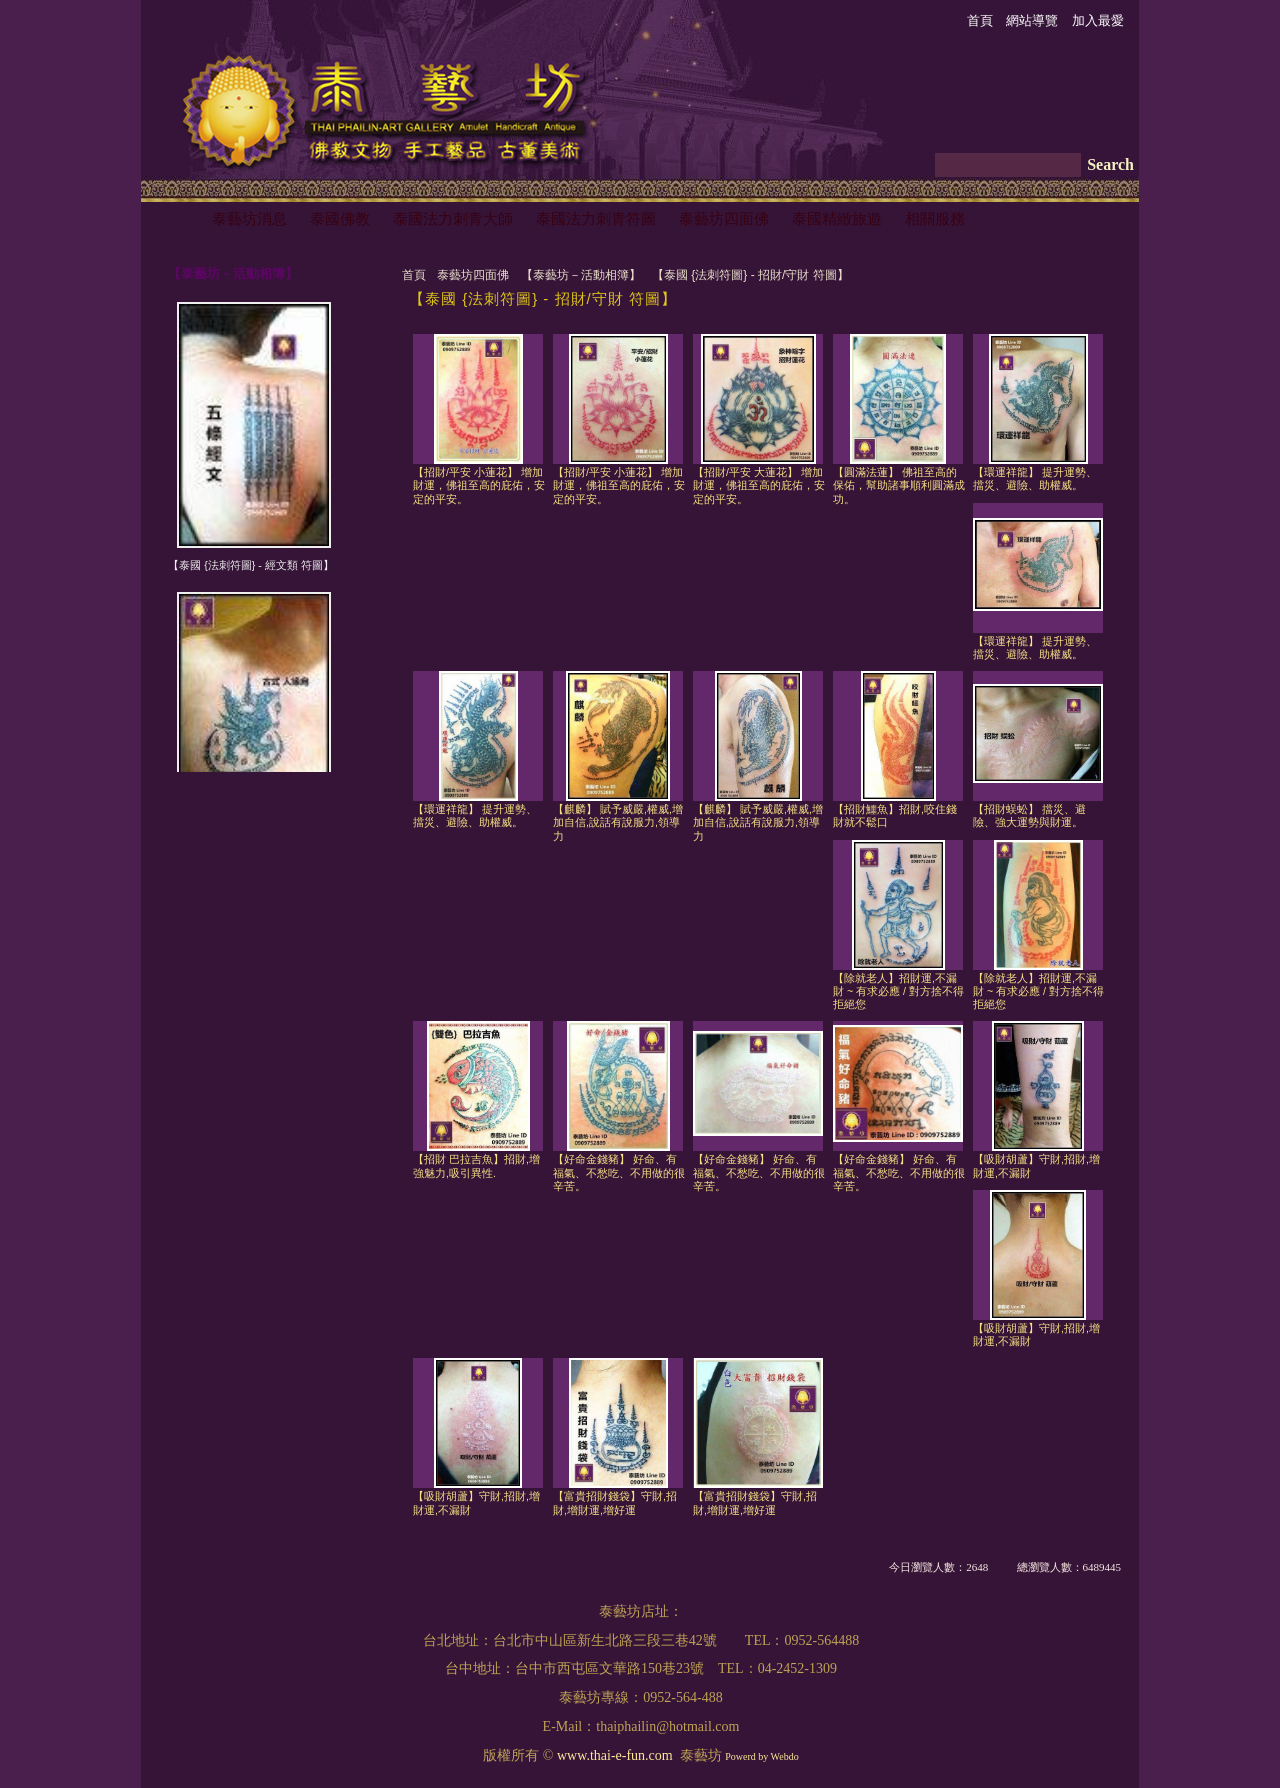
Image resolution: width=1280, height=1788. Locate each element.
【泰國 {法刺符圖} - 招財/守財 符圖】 (750, 275)
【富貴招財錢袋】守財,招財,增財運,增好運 (615, 1502)
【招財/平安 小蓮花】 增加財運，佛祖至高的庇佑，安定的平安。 (479, 485)
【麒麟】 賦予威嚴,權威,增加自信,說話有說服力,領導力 (618, 822)
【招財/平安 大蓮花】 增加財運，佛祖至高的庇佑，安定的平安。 (759, 485)
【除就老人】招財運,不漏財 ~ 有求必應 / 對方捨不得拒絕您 (898, 991)
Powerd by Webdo (761, 1756)
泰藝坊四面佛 (473, 275)
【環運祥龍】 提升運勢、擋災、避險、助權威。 (1035, 478)
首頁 (414, 275)
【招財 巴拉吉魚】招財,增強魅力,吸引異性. (476, 1165)
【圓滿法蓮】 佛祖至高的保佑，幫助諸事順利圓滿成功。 (899, 485)
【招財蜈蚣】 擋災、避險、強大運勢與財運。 (1029, 815)
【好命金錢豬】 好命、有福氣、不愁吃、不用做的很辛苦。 (619, 1172)
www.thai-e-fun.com (615, 1755)
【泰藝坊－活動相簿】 (581, 275)
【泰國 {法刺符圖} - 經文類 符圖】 (250, 565)
